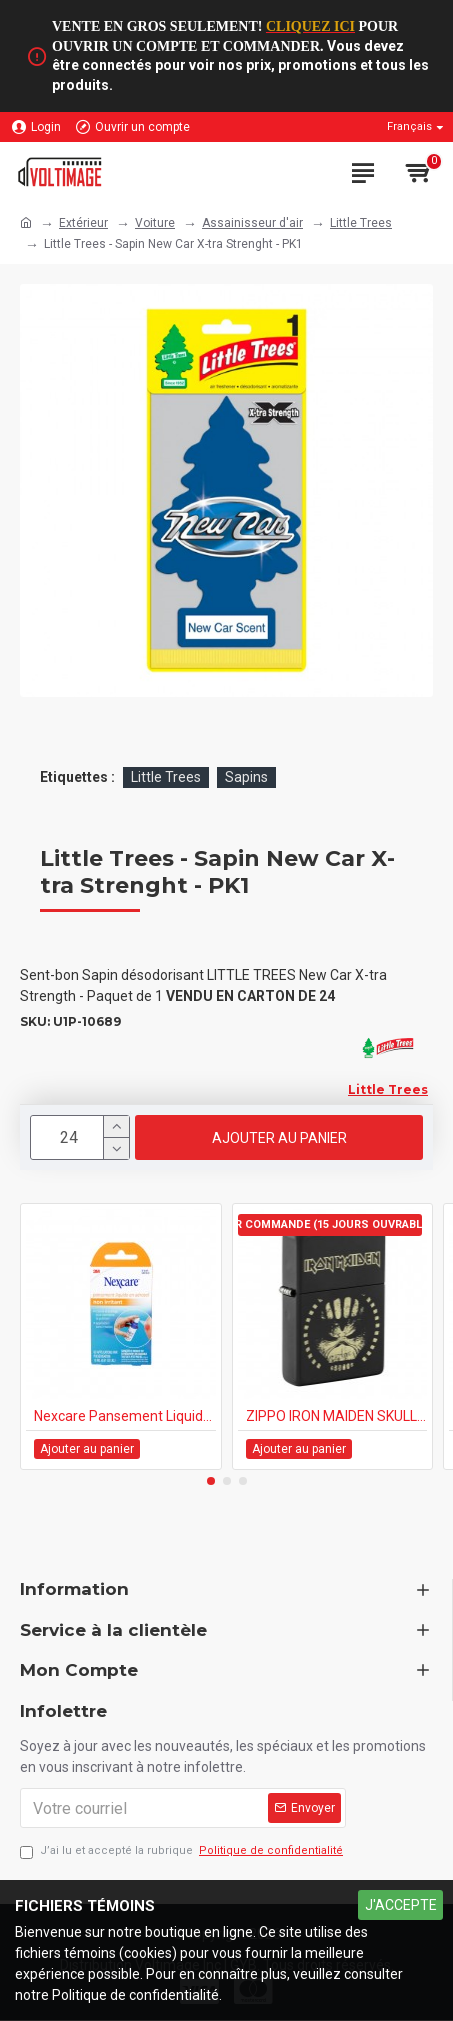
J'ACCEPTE (401, 1905)
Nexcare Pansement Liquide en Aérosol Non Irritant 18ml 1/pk (125, 1416)
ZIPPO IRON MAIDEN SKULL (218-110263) (337, 1416)
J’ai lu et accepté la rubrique (183, 1851)
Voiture (155, 223)
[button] (211, 1481)
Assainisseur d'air (252, 223)
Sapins (246, 777)
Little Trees (361, 223)
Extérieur (83, 223)
